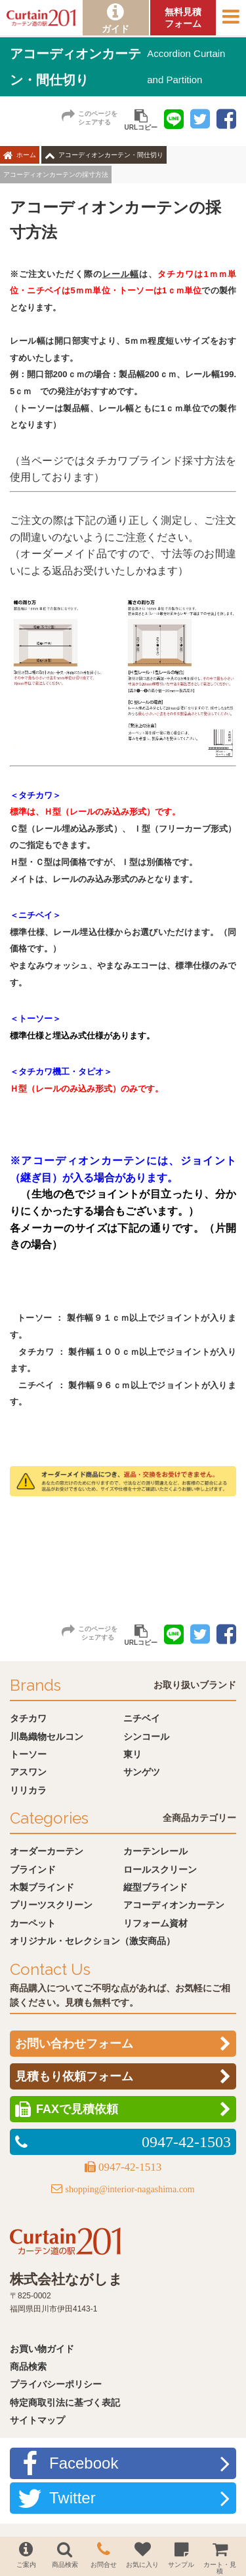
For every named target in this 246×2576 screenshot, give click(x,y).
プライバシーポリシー (56, 2384)
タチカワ (28, 1718)
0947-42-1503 (186, 2141)
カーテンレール (155, 1851)
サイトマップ (37, 2420)
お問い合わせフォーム (74, 2043)
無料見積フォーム (183, 18)
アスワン (28, 1772)
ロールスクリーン (160, 1869)
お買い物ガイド (42, 2349)
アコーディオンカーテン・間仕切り (110, 154)
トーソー (28, 1754)
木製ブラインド (42, 1887)
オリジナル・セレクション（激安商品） (92, 1941)
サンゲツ (141, 1772)
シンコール (146, 1736)
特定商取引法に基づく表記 (65, 2402)
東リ (132, 1754)
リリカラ (28, 1790)
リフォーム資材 (155, 1923)
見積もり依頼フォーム (74, 2076)
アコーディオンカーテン (173, 1905)
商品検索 (28, 2366)
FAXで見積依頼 (77, 2109)
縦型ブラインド (155, 1887)
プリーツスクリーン (51, 1905)
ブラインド (33, 1869)
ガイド (115, 29)
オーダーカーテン (46, 1851)
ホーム (26, 154)
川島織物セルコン (46, 1736)
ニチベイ (141, 1718)
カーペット (33, 1923)
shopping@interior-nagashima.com (129, 2189)
